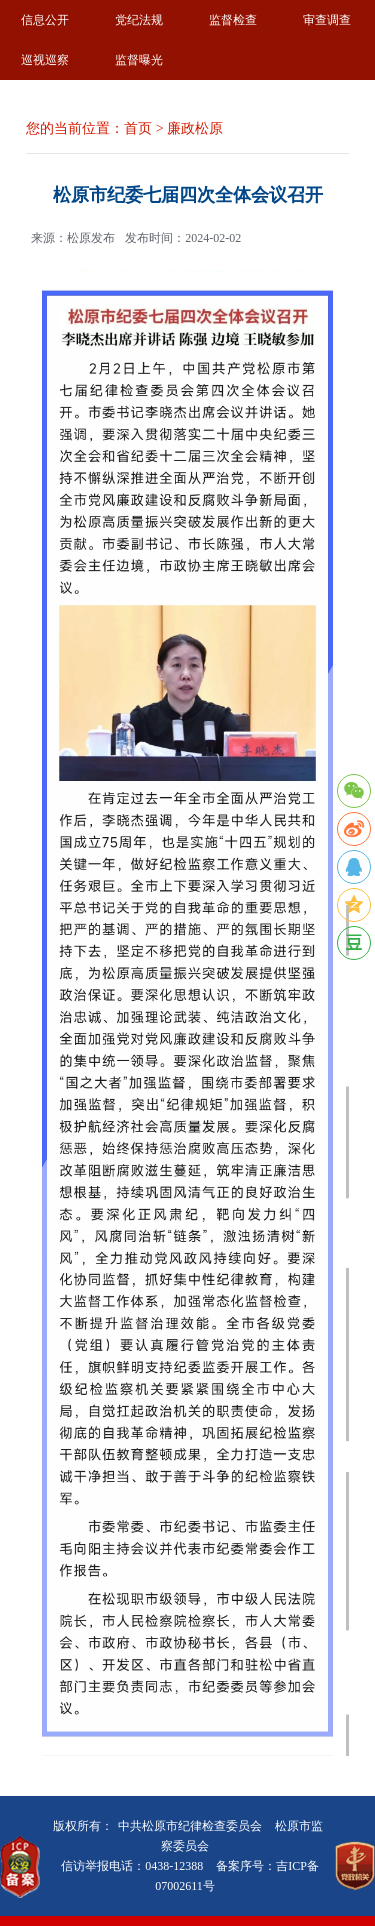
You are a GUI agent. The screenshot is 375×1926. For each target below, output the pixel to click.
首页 (138, 128)
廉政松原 (195, 128)
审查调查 (327, 20)
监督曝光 (139, 60)
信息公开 (45, 20)
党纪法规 (139, 20)
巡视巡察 (45, 60)
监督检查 (233, 20)
